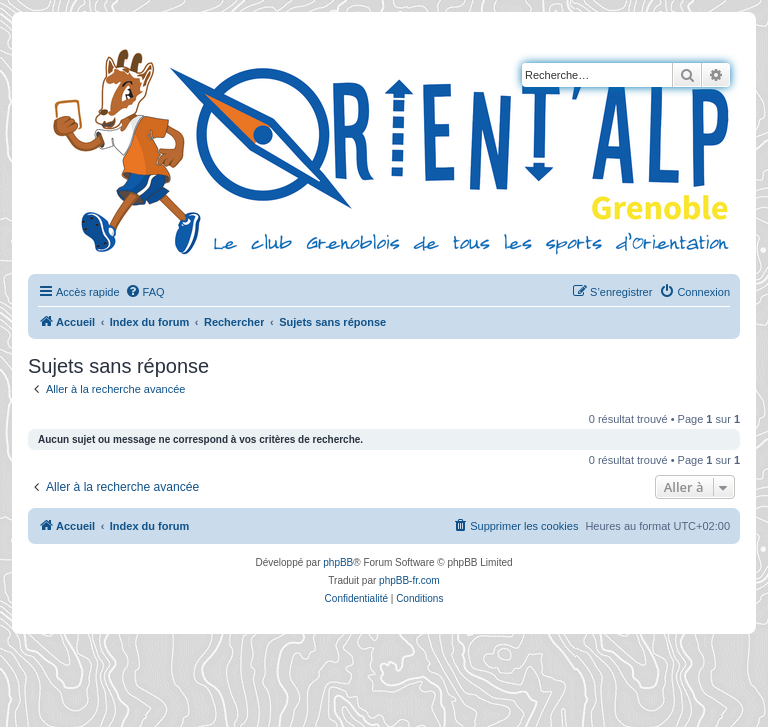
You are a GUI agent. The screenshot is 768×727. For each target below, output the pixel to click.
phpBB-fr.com (409, 580)
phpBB (338, 562)
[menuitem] (145, 292)
